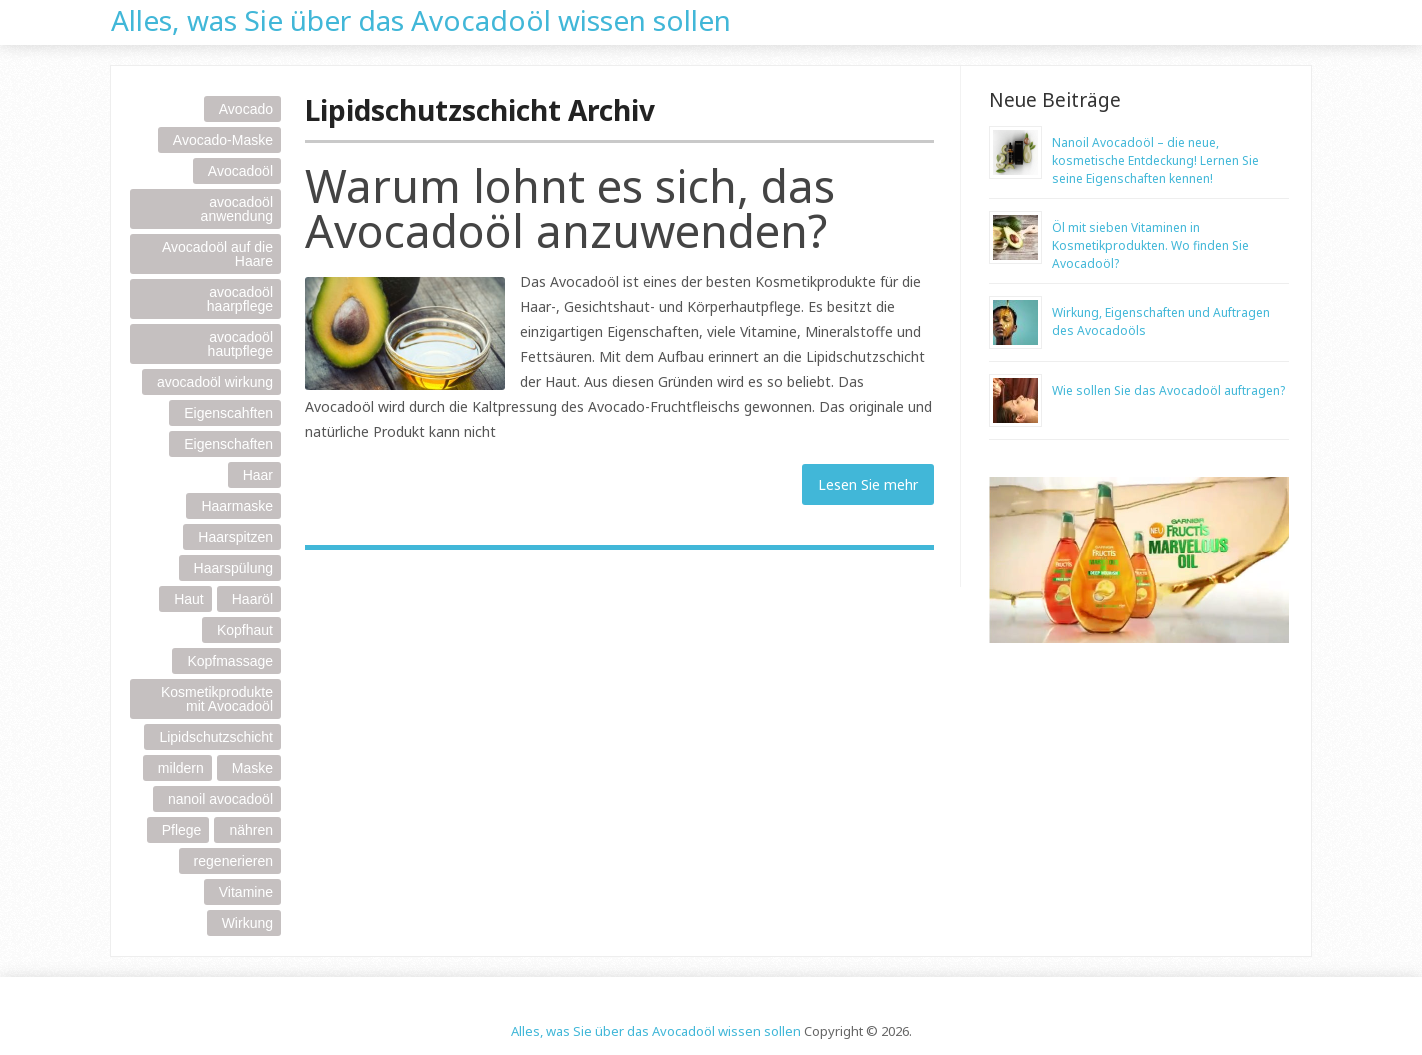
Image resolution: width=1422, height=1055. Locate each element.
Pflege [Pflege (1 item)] (182, 830)
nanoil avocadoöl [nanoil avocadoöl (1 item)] (220, 799)
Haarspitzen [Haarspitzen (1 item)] (235, 537)
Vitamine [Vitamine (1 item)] (246, 892)
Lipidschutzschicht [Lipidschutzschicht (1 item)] (216, 737)
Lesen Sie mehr (868, 484)
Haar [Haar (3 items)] (258, 475)
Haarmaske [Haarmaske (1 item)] (237, 506)
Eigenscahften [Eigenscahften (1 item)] (228, 413)
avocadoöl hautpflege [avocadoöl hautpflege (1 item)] (240, 344)
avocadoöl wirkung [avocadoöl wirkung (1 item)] (215, 382)
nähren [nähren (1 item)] (251, 830)
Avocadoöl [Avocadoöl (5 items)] (240, 171)
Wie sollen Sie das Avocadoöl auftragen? (1168, 390)
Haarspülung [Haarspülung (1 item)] (233, 568)
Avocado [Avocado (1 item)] (246, 109)
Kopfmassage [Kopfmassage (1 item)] (230, 661)
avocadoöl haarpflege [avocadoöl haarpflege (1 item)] (240, 299)
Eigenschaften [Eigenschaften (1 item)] (228, 444)
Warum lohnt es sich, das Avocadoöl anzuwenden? (570, 208)
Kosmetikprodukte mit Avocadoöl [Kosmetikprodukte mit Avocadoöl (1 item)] (217, 699)
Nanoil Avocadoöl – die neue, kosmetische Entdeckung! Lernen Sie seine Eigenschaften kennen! (1155, 160)
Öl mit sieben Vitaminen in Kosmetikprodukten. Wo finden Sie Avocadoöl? (1150, 245)
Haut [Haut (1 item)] (189, 599)
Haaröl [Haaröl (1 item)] (252, 599)
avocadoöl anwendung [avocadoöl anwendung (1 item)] (237, 209)
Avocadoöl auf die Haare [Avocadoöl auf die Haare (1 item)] (217, 254)
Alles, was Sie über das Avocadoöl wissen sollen (421, 18)
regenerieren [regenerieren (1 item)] (233, 861)
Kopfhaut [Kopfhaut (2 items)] (245, 630)
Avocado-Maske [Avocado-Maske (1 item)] (223, 140)
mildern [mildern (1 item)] (181, 768)
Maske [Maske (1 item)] (252, 768)
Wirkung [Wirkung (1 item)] (247, 923)
